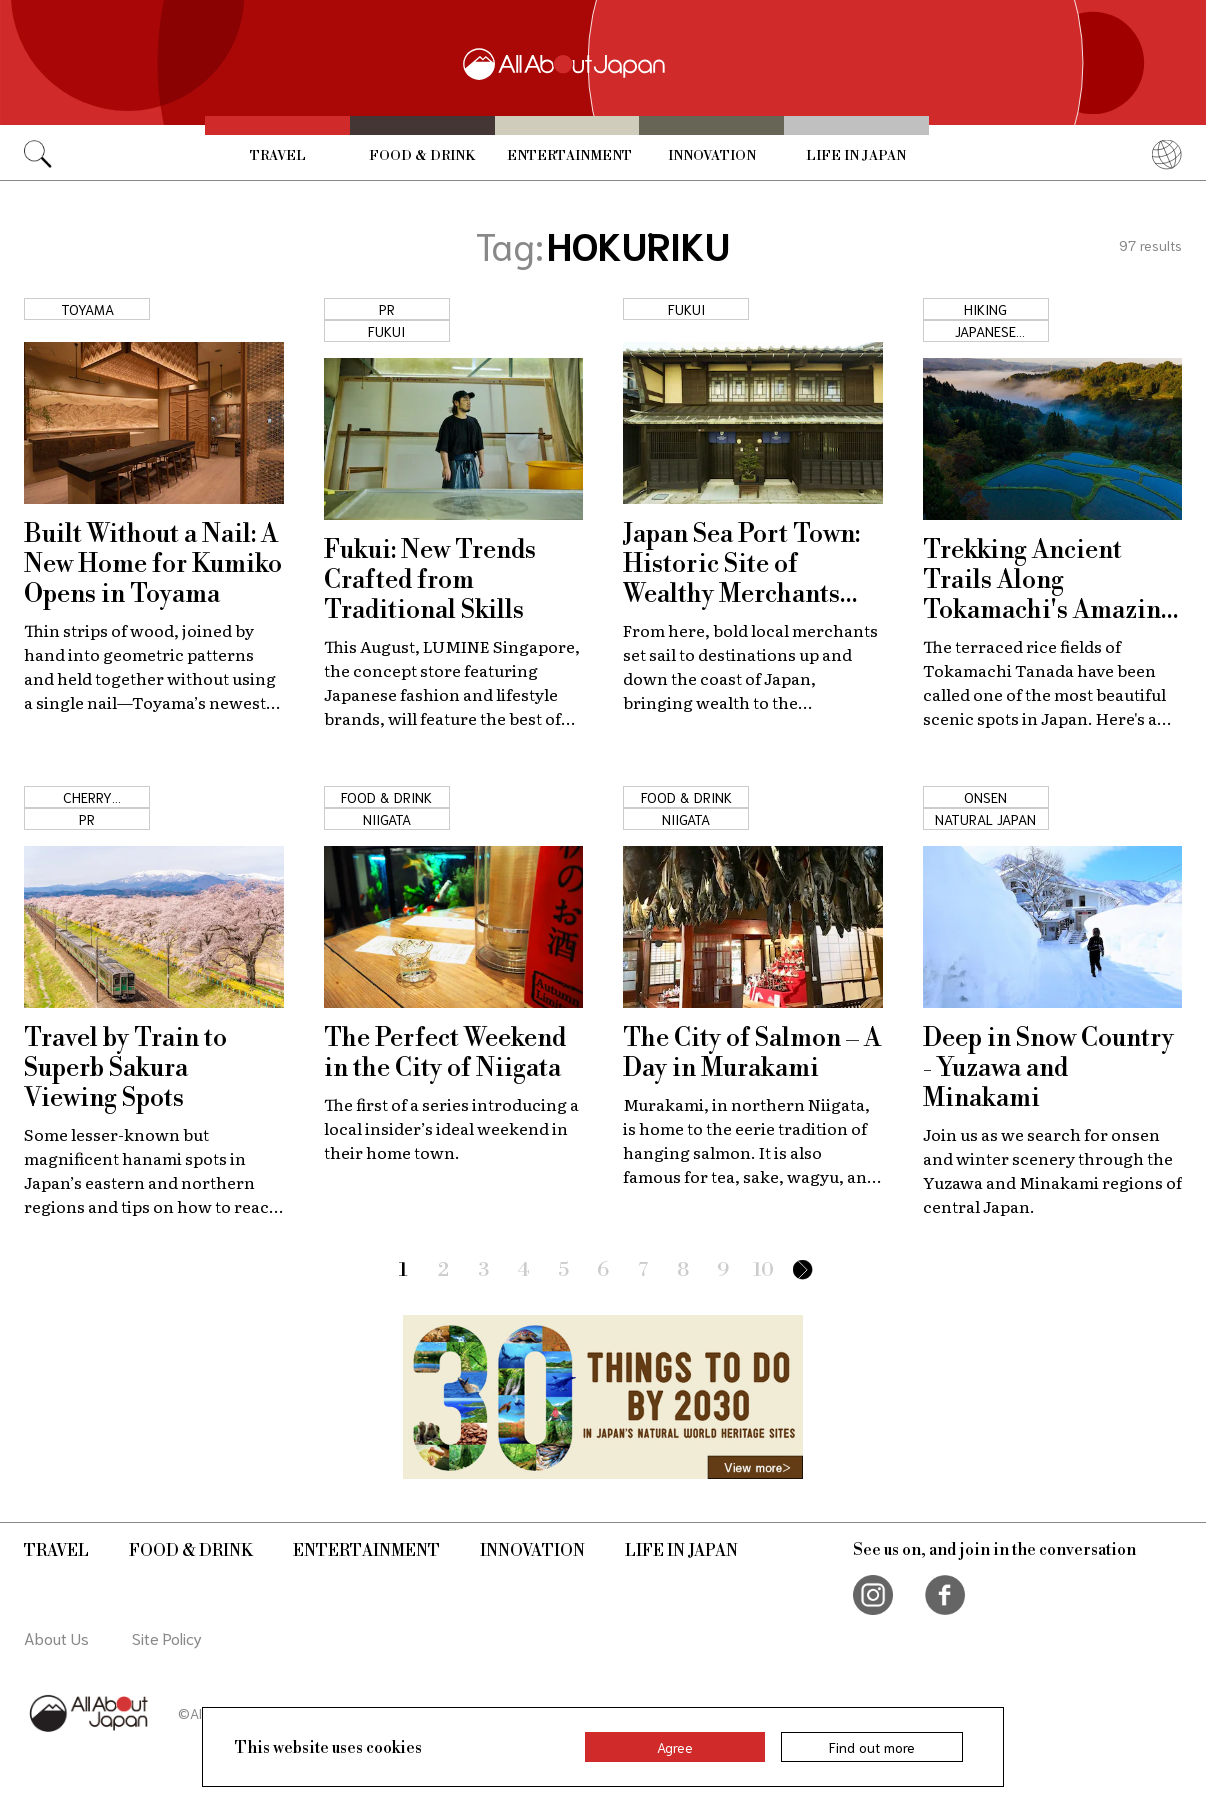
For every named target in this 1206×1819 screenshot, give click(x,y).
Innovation (712, 156)
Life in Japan (856, 156)
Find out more (872, 1747)
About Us (56, 1637)
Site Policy (167, 1637)
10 (763, 1270)
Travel (278, 156)
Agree (675, 1747)
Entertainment (569, 156)
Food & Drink (422, 156)
